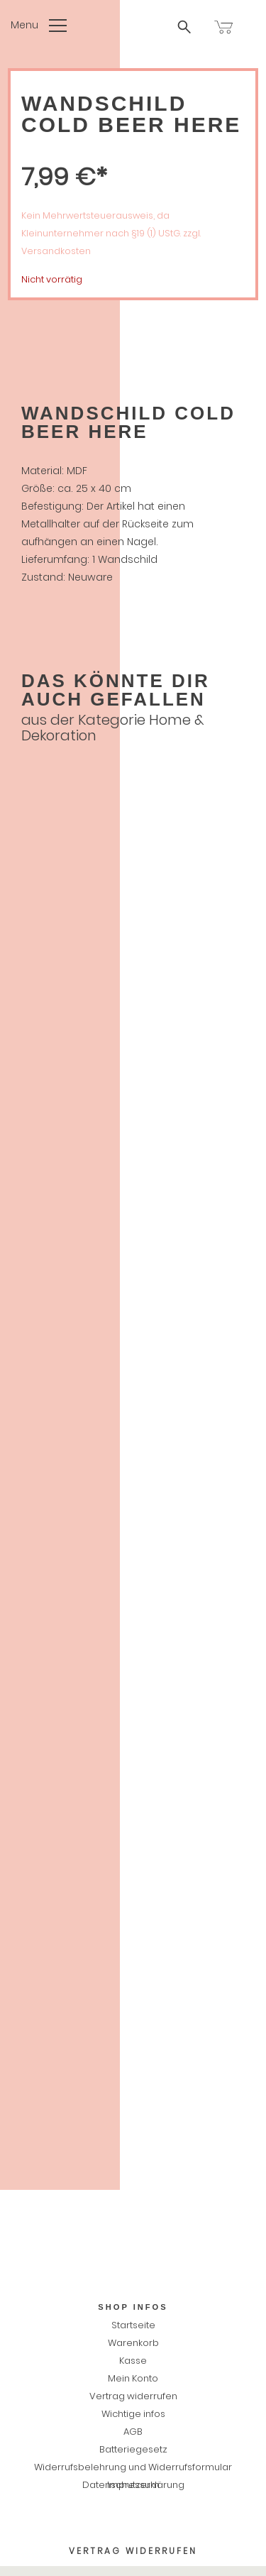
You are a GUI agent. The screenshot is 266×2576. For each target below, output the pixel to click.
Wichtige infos (133, 2414)
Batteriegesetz (133, 2449)
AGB (133, 2431)
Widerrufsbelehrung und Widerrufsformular (133, 2467)
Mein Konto (133, 2378)
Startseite (133, 2325)
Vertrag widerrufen (133, 2396)
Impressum (133, 2485)
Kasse (133, 2360)
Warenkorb (133, 2343)
